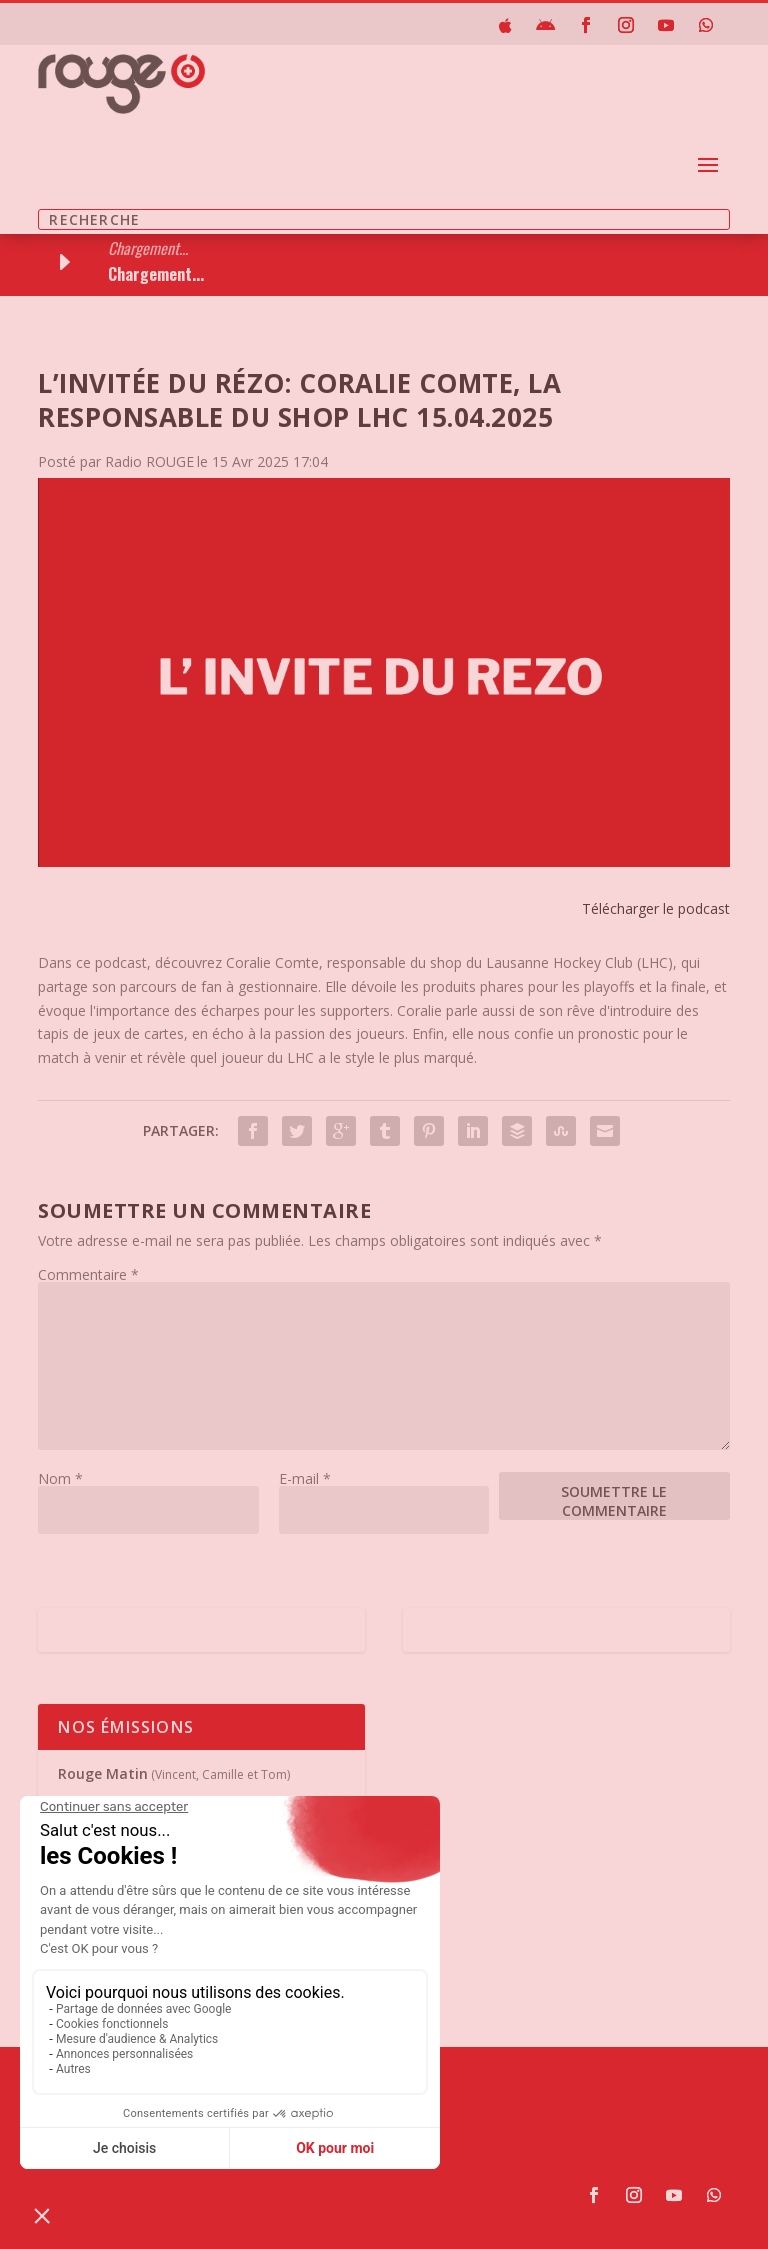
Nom (60, 1478)
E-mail (305, 1478)
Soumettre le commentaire (614, 1501)
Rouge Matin (103, 1773)
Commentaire (88, 1274)
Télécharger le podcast (656, 908)
